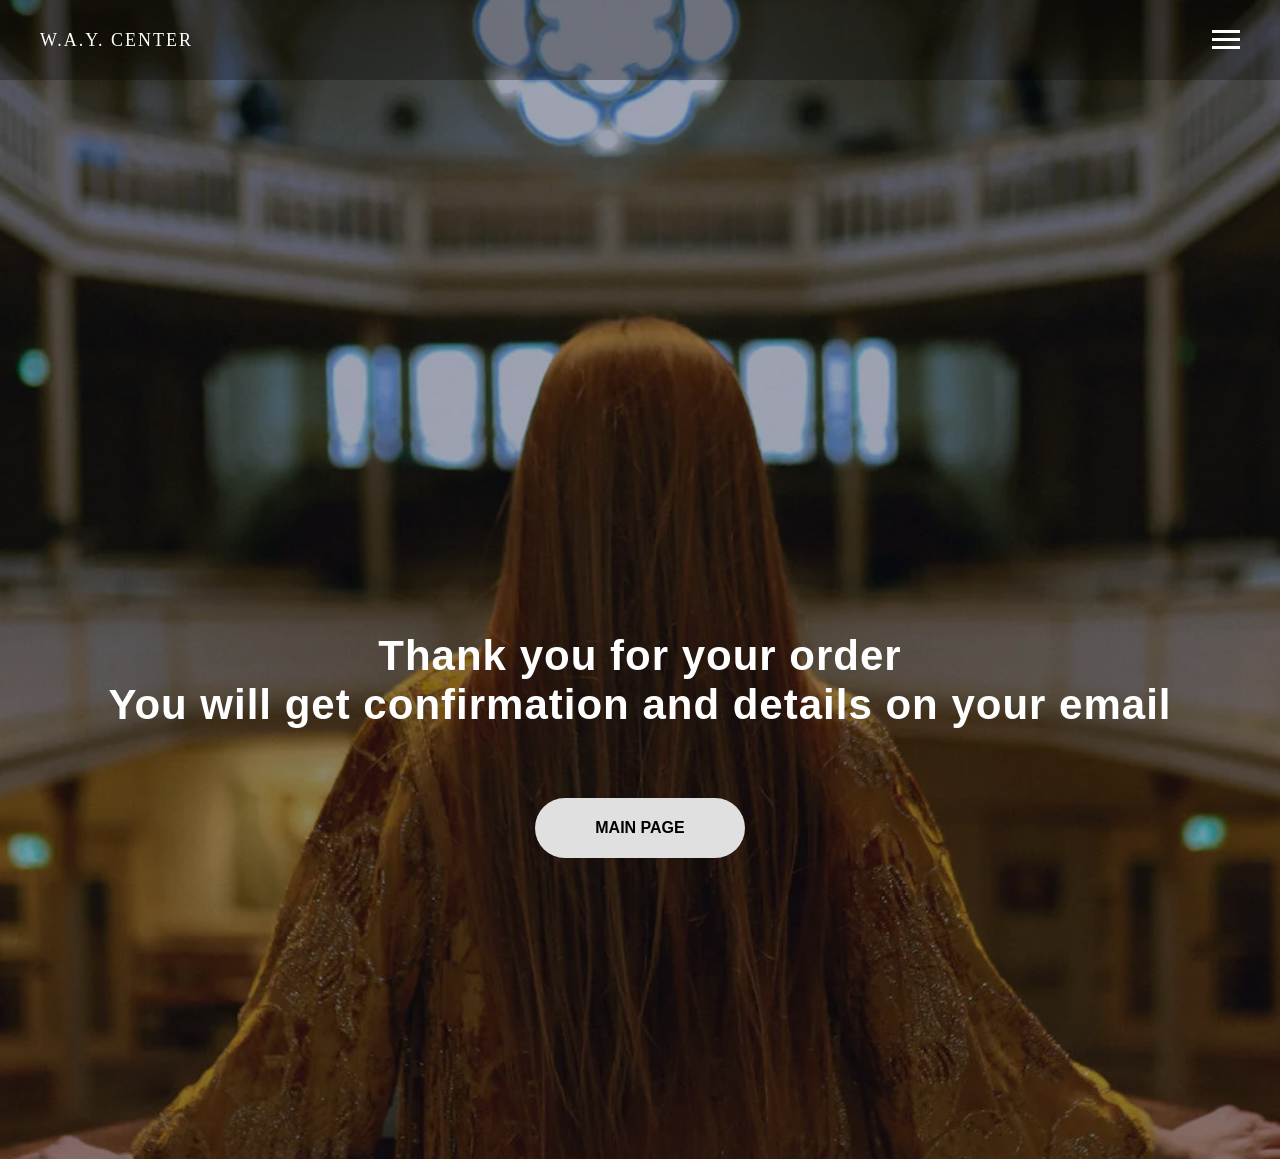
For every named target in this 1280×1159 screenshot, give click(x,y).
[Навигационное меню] (1226, 40)
